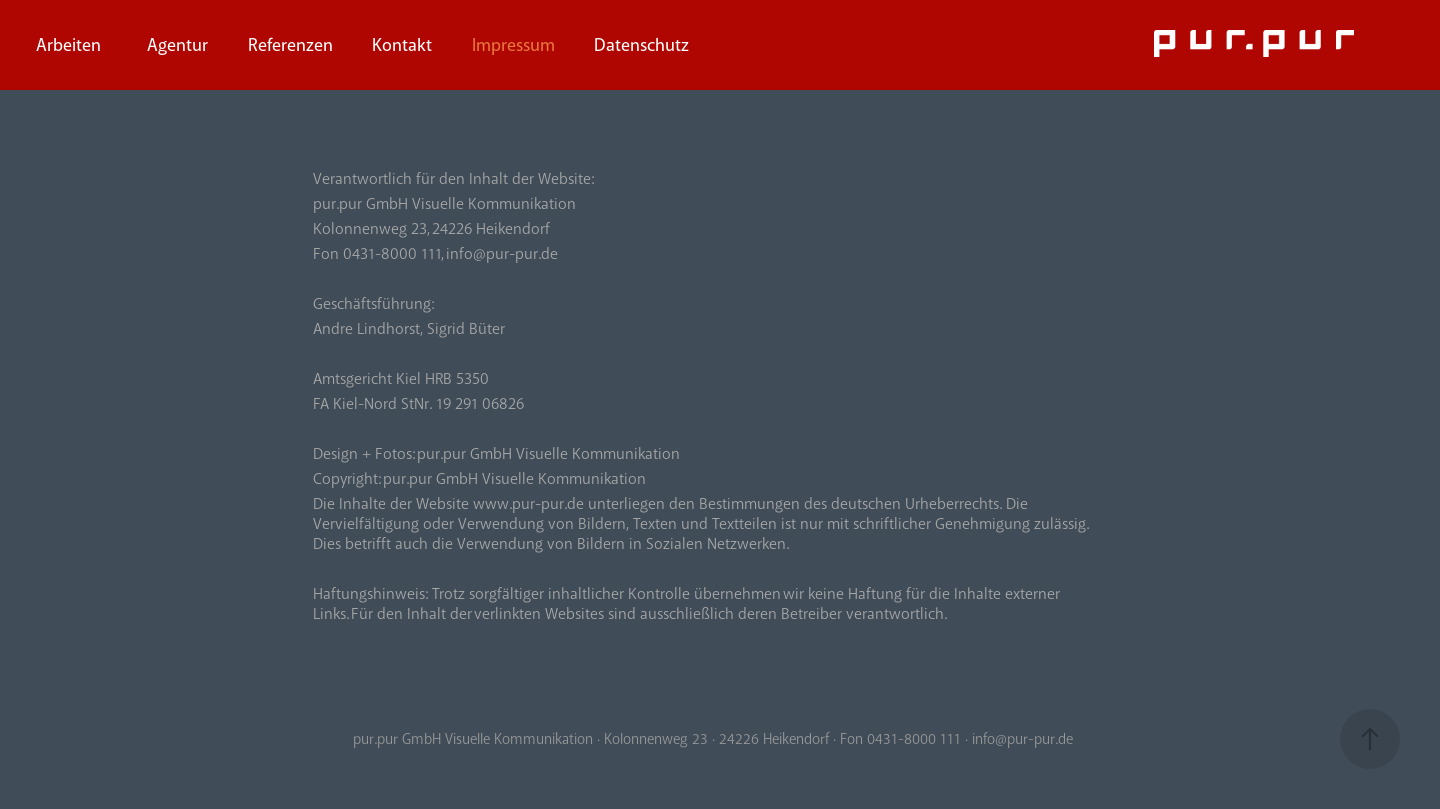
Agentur (177, 45)
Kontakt (402, 45)
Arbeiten (68, 45)
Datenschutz (641, 45)
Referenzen (290, 45)
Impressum (513, 45)
